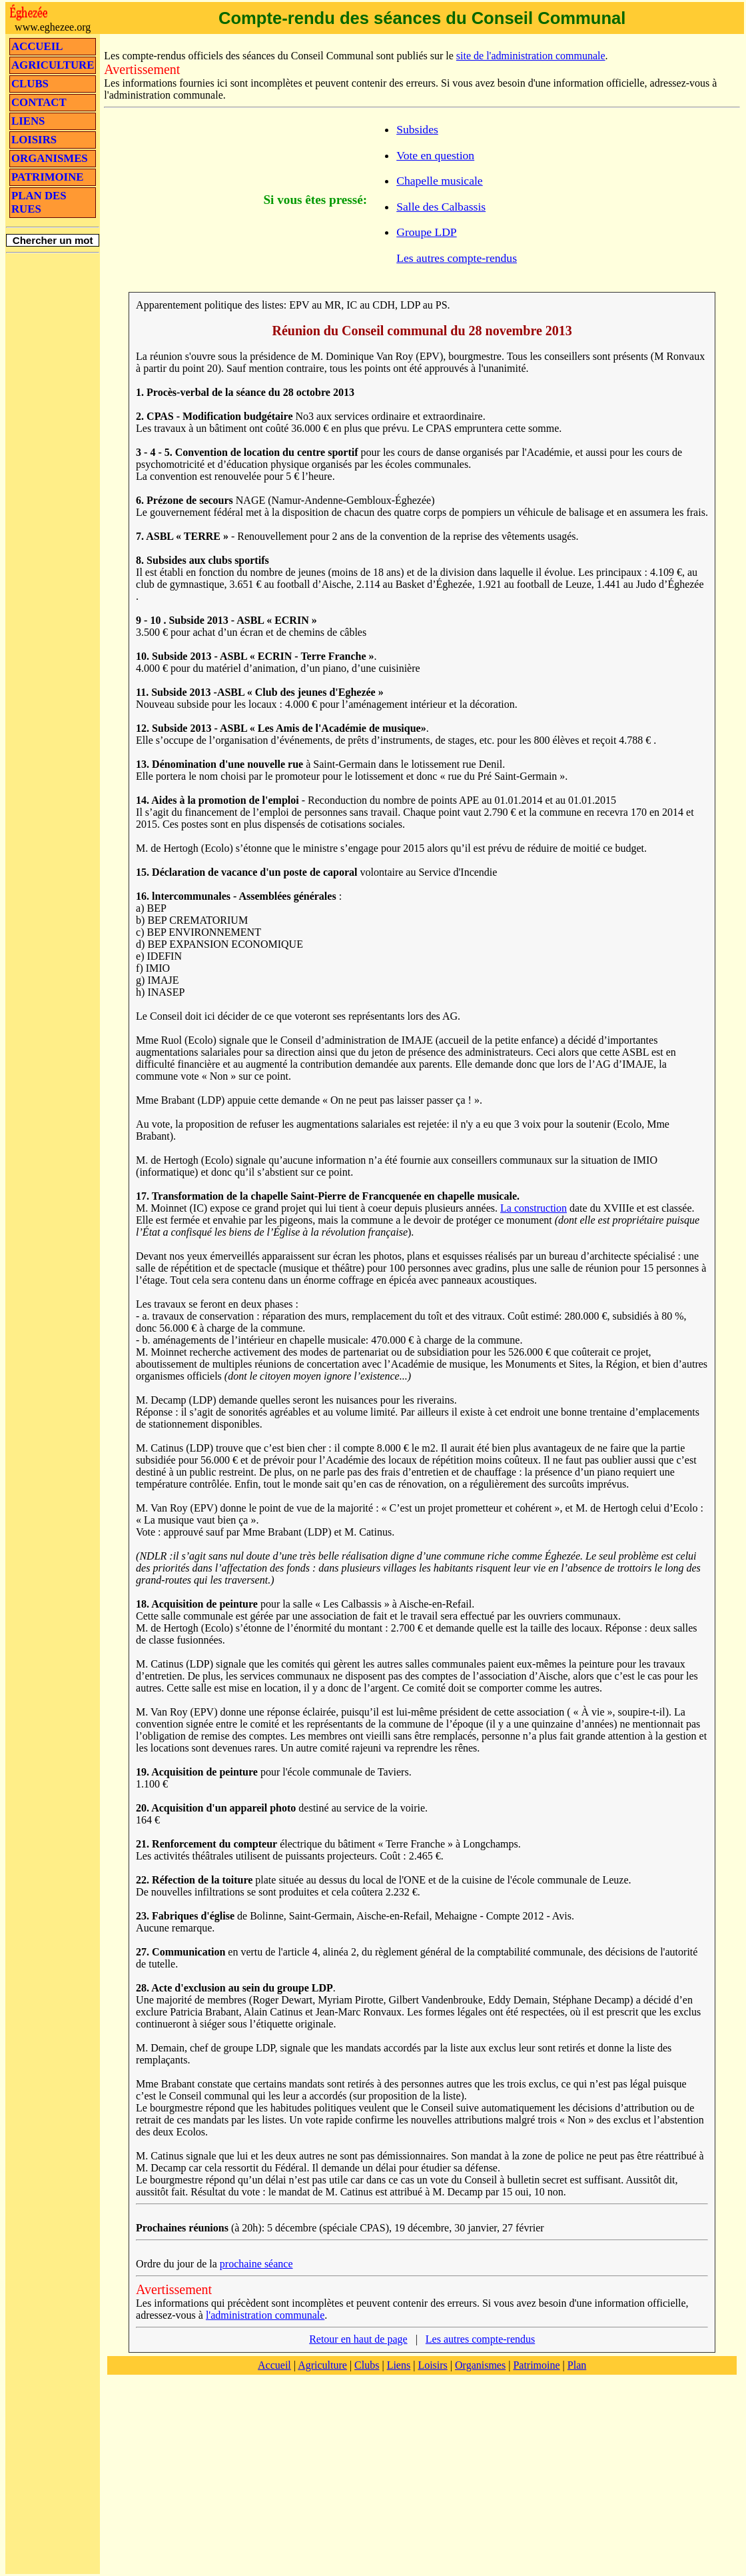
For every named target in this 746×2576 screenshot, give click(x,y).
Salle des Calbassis (441, 206)
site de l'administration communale (530, 55)
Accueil (274, 2365)
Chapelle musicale (439, 180)
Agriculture (322, 2365)
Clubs (366, 2365)
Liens (399, 2365)
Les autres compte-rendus (456, 258)
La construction (533, 1208)
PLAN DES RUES (39, 202)
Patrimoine (536, 2365)
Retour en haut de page (358, 2339)
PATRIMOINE (47, 177)
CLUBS (30, 83)
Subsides (417, 129)
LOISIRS (34, 139)
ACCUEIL (37, 46)
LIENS (28, 121)
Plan (576, 2365)
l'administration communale (265, 2315)
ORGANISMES (49, 158)
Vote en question (435, 155)
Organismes (480, 2365)
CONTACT (39, 102)
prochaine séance (256, 2263)
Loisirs (432, 2365)
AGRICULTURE (52, 65)
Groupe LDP (426, 232)
